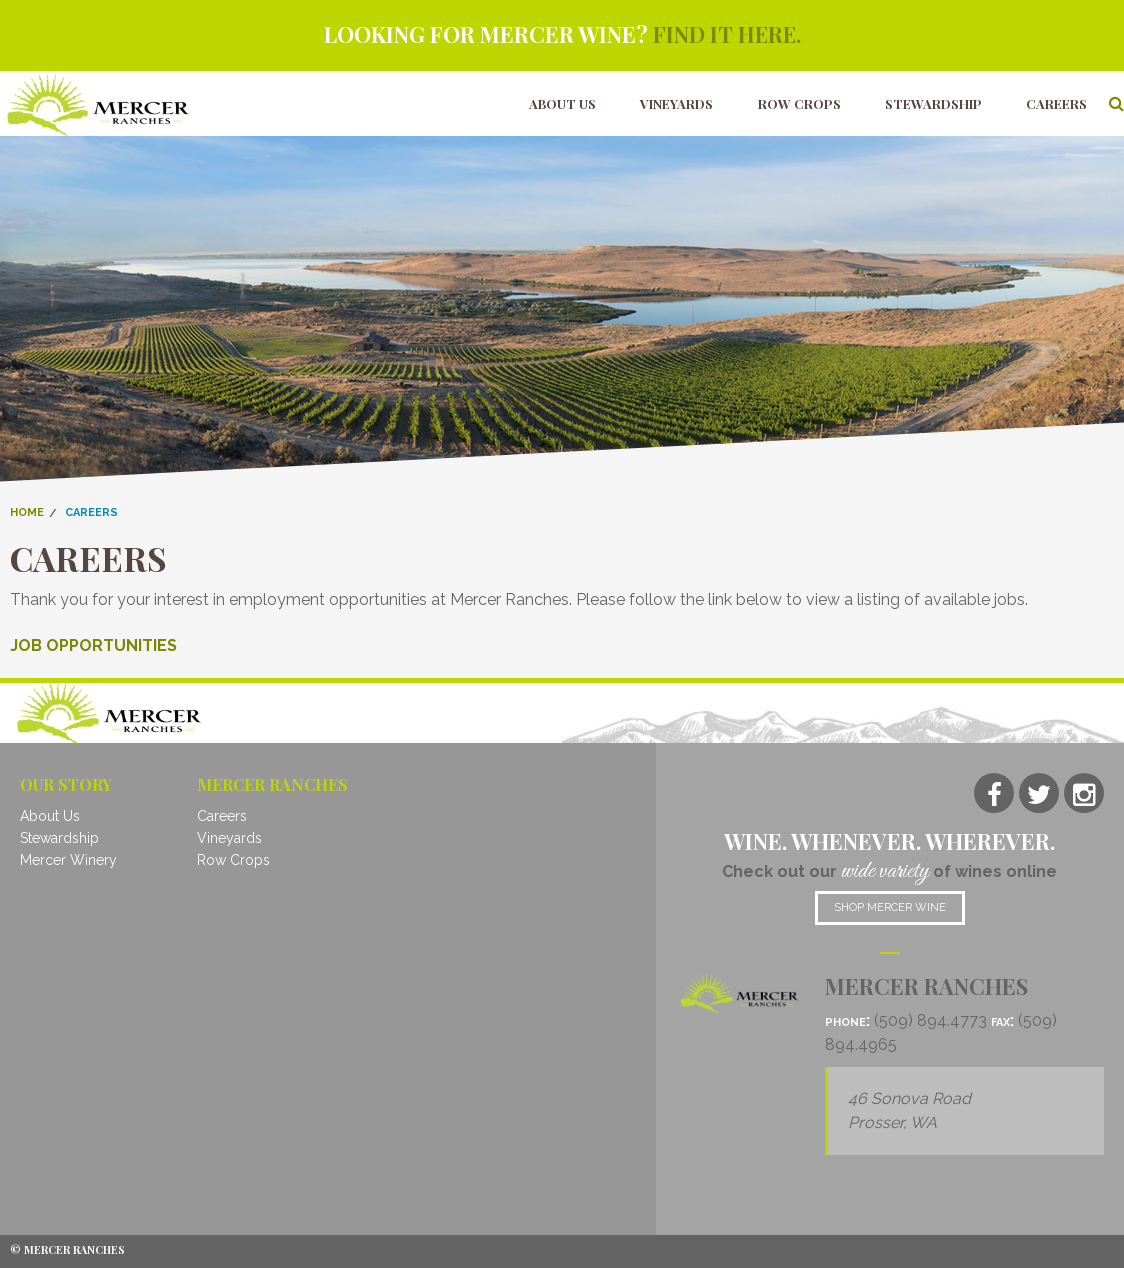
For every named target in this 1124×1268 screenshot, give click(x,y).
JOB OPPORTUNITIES (93, 644)
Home (27, 511)
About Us (562, 102)
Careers (1056, 102)
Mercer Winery (68, 860)
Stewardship (933, 102)
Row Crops (799, 102)
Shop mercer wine (890, 906)
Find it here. (726, 34)
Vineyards (676, 102)
